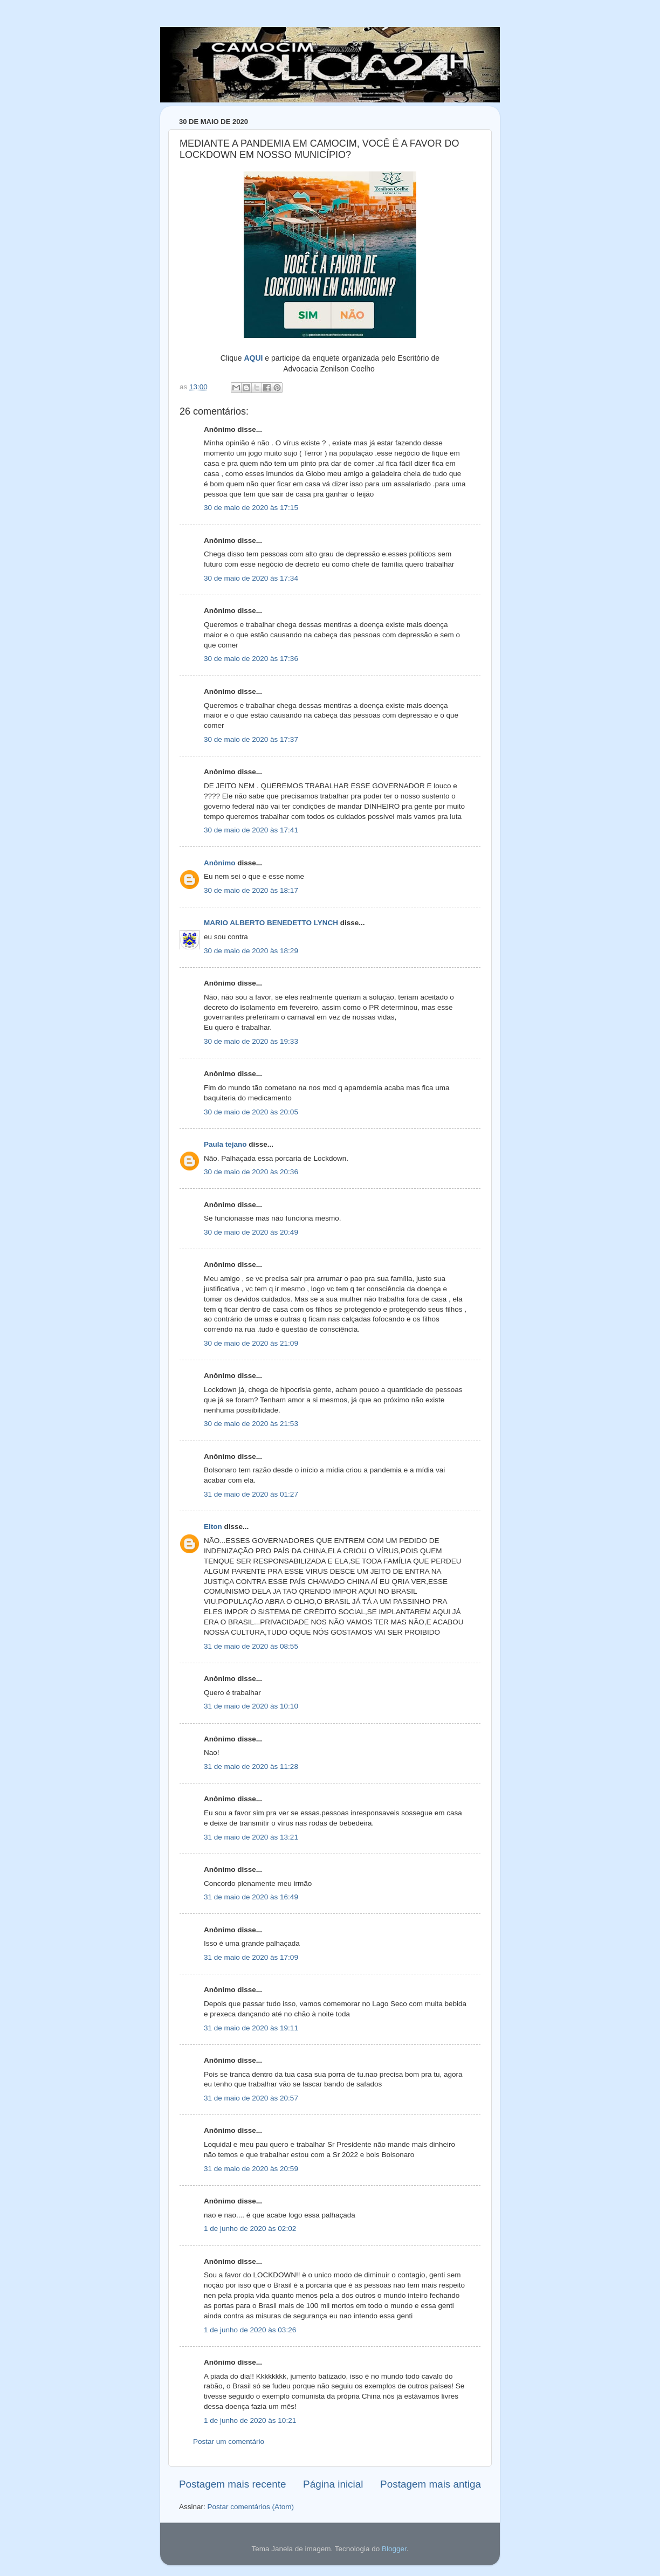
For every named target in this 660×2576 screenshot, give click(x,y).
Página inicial (333, 2484)
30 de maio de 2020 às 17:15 (251, 508)
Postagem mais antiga (430, 2484)
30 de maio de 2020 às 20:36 (251, 1172)
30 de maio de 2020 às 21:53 (251, 1424)
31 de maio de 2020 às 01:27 (251, 1494)
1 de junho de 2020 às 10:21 (250, 2420)
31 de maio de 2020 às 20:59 (251, 2169)
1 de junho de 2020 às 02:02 (250, 2228)
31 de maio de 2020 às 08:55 (251, 1646)
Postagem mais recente (232, 2484)
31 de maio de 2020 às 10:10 (251, 1706)
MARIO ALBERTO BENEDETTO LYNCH (271, 923)
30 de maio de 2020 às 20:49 (251, 1232)
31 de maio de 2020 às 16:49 (251, 1897)
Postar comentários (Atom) (251, 2507)
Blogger (394, 2549)
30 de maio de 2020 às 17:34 (251, 578)
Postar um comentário (228, 2441)
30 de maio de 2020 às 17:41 (251, 830)
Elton (213, 1527)
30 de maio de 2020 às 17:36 (251, 659)
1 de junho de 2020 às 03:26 (250, 2330)
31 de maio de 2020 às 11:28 (251, 1766)
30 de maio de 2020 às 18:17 (251, 890)
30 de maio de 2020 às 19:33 (251, 1041)
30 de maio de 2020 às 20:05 (251, 1112)
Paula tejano (225, 1144)
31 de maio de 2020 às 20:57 (251, 2098)
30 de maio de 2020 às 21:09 (251, 1343)
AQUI (253, 358)
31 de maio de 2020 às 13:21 (251, 1837)
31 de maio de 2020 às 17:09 (251, 1957)
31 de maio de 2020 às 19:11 (251, 2028)
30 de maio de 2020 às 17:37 (251, 739)
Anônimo (220, 863)
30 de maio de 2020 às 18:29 (251, 951)
